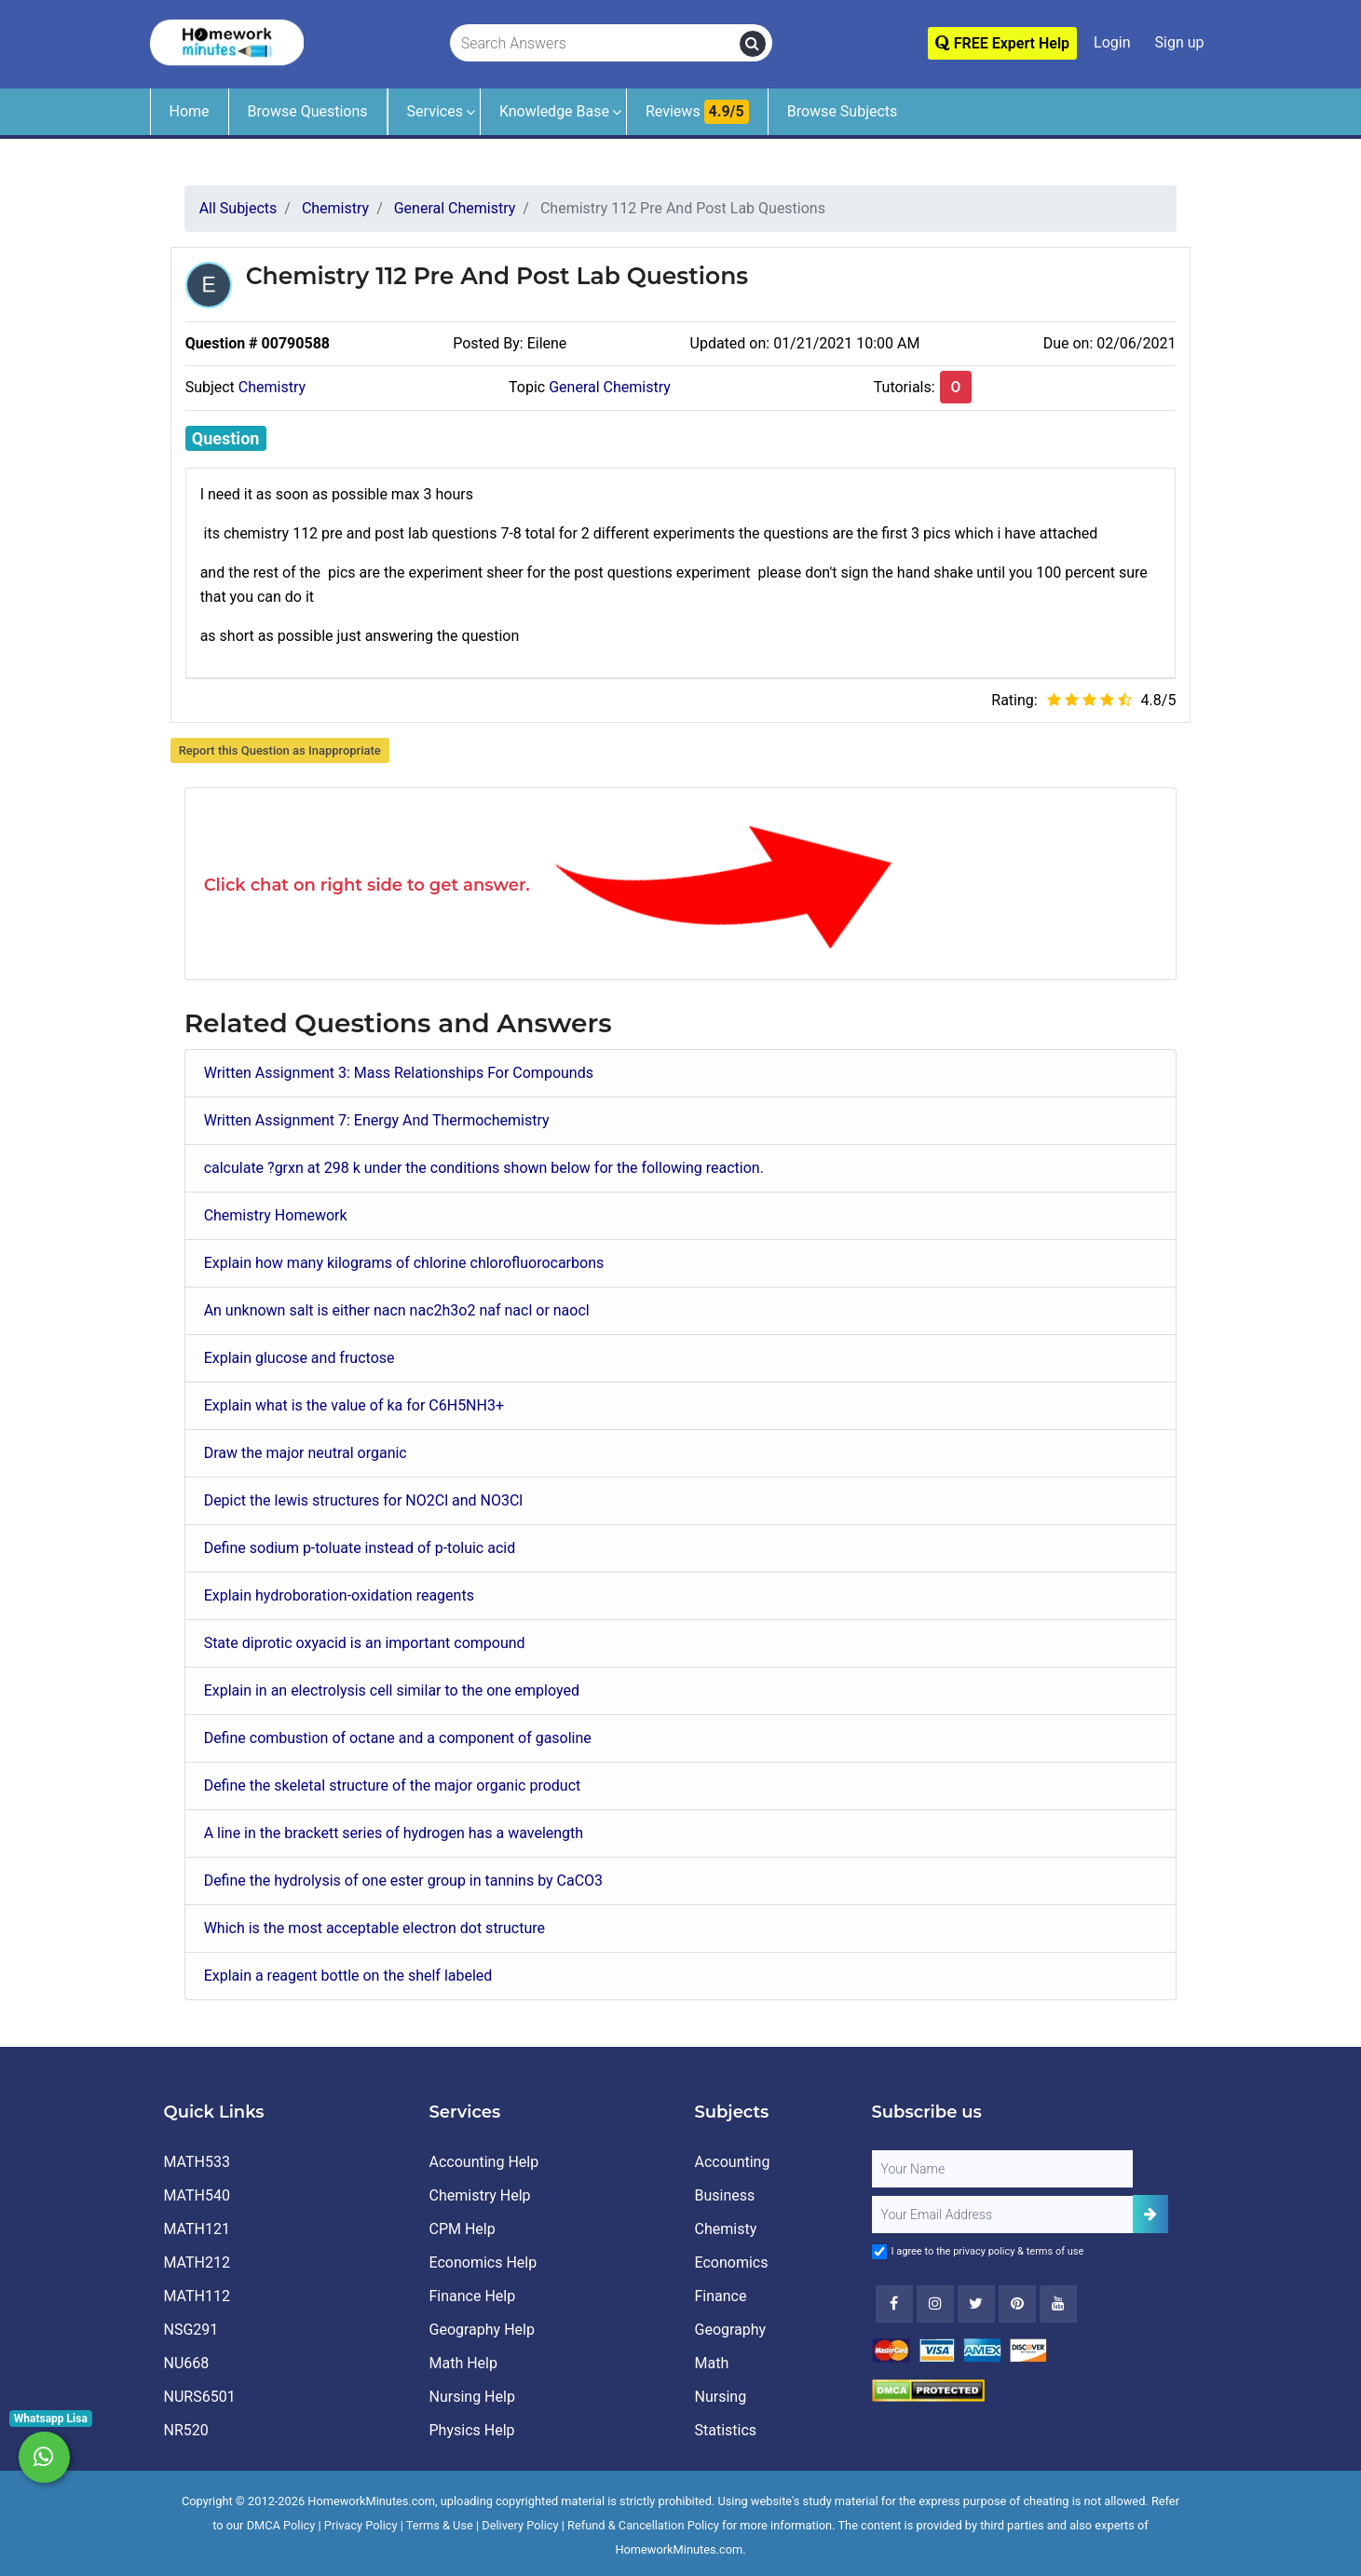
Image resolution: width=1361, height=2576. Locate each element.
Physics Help (472, 2430)
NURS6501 (200, 2397)
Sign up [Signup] (1179, 42)
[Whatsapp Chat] (44, 2457)
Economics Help (483, 2262)
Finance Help (472, 2296)
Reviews (697, 112)
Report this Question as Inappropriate (280, 750)
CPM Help (462, 2229)
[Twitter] (976, 2304)
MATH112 (197, 2296)
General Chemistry (610, 387)
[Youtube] (1017, 2304)
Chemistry (272, 387)
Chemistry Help (480, 2195)
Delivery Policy (520, 2525)
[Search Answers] (595, 44)
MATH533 (197, 2162)
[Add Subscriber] (1150, 2214)
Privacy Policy (361, 2525)
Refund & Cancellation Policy (643, 2525)
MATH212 (197, 2262)
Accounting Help (484, 2162)
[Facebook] (894, 2304)
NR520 (186, 2430)
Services (435, 111)
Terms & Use (439, 2525)
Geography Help (482, 2329)
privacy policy (983, 2251)
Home (190, 111)
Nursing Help (472, 2397)
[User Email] (1002, 2214)
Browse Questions (308, 111)
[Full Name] (1002, 2169)
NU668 (187, 2363)
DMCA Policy (281, 2525)
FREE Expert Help (1002, 43)
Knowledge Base (554, 111)
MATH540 (197, 2195)
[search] (753, 44)
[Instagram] (935, 2304)
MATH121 (197, 2229)
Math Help (463, 2363)
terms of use (1055, 2251)
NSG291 (191, 2329)
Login (1112, 42)
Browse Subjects (842, 111)
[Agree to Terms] (879, 2251)
